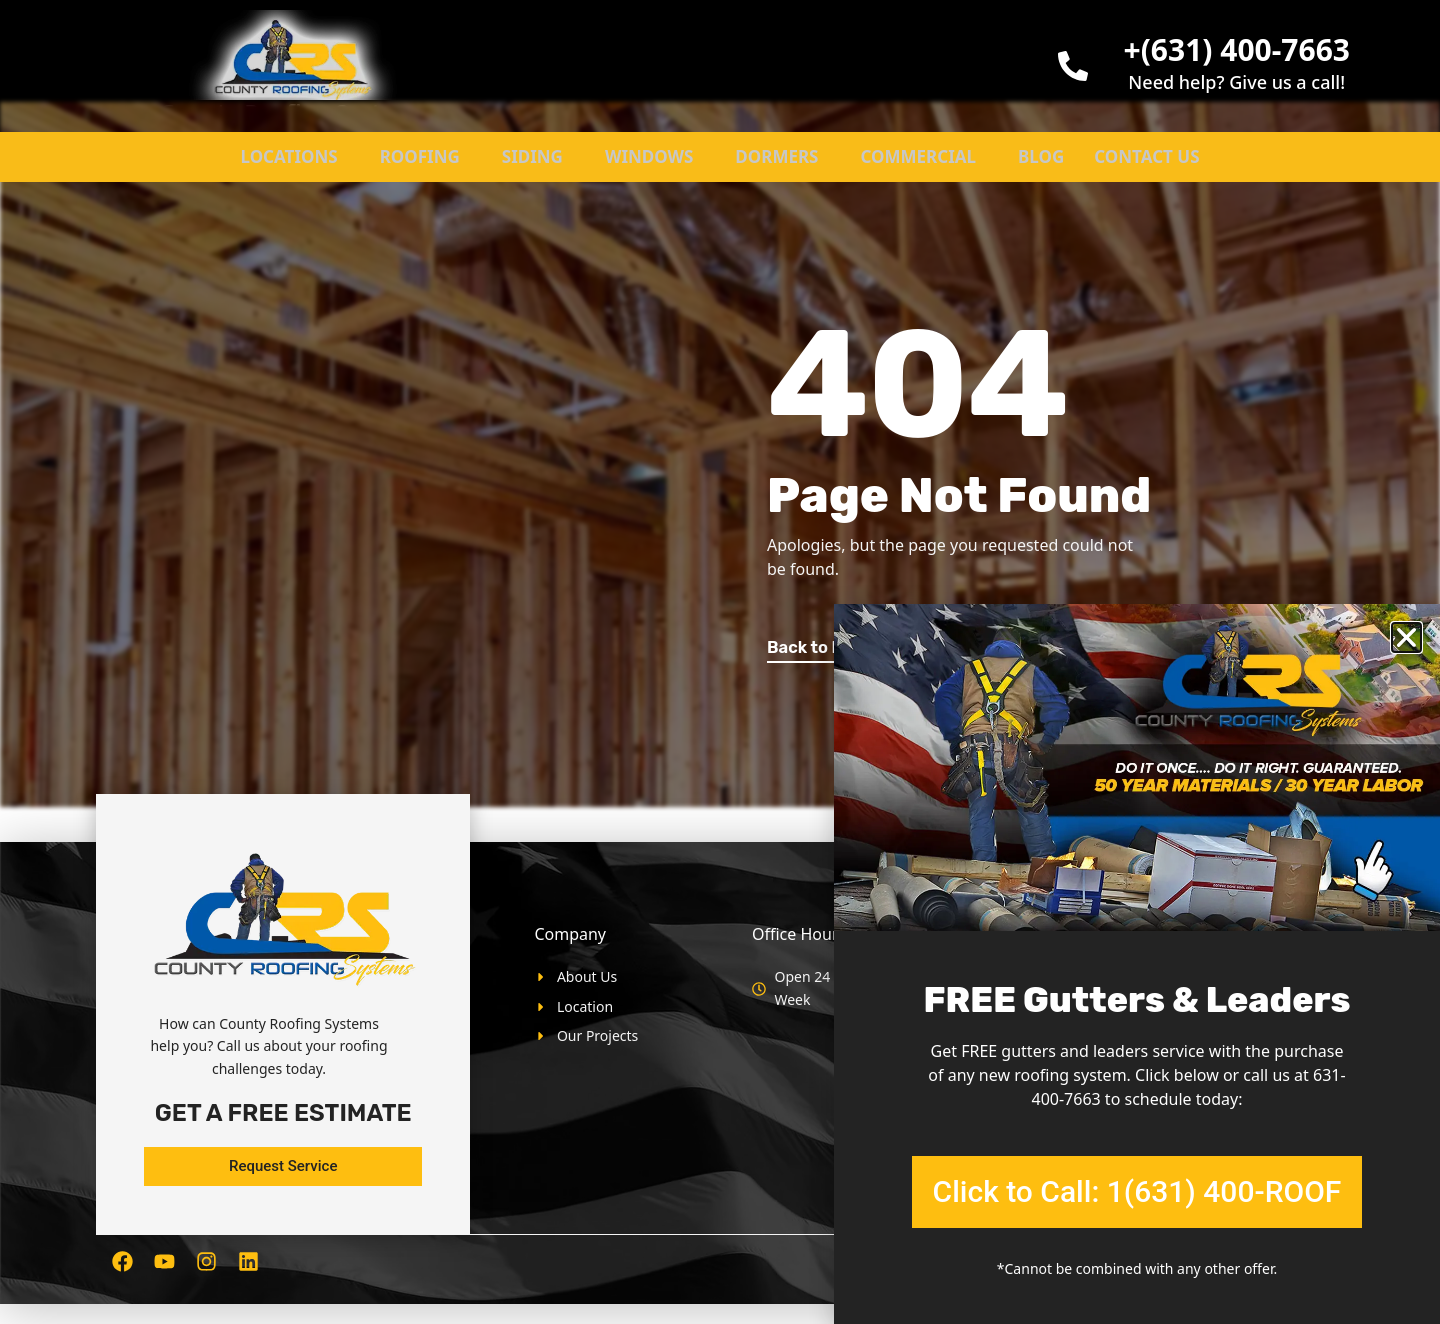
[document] (720, 662)
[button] (1406, 637)
